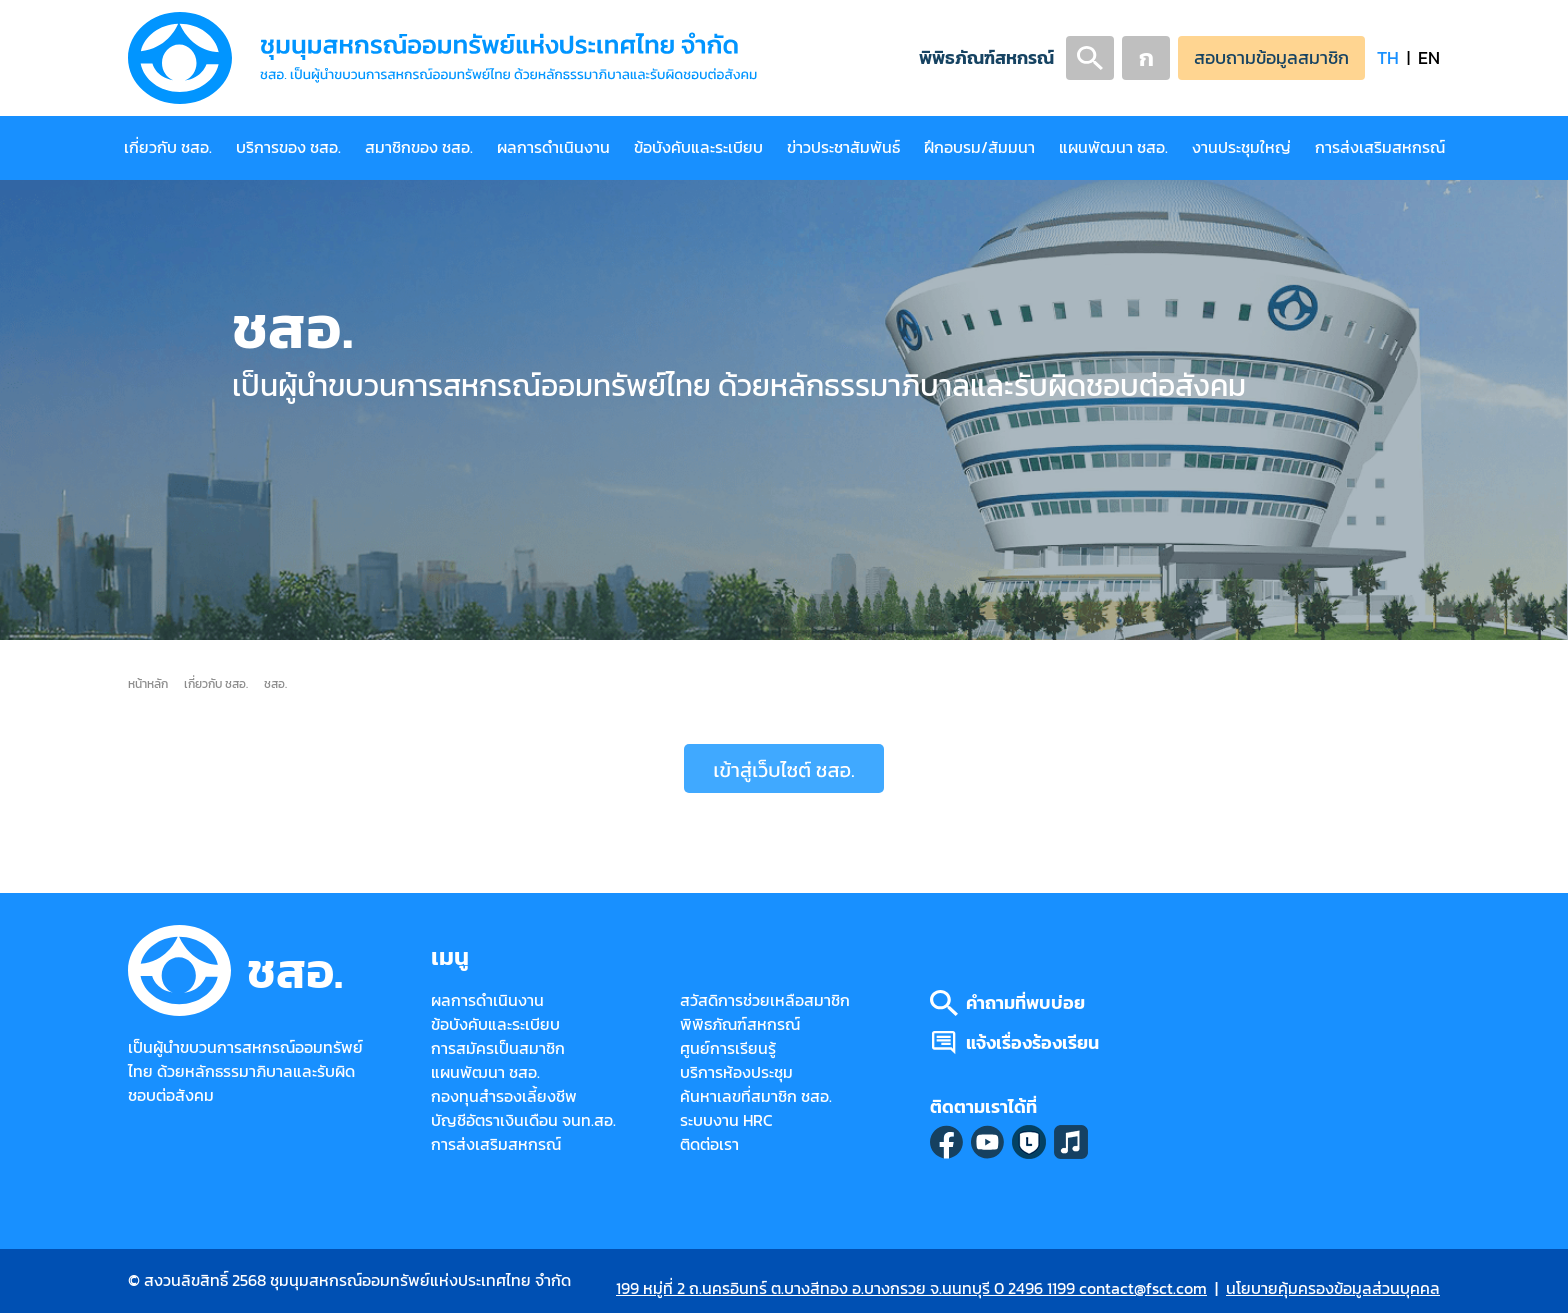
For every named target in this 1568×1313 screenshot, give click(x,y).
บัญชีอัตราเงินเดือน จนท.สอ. (523, 1120)
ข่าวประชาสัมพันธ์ (843, 147)
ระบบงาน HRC (726, 1120)
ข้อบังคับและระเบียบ (698, 147)
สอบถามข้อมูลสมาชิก (1271, 57)
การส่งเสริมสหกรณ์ (1380, 147)
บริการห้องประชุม (736, 1072)
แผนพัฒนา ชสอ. (1113, 147)
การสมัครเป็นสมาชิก (498, 1048)
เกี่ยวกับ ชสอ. (168, 147)
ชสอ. (275, 683)
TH (1388, 57)
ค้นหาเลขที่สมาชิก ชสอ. (756, 1096)
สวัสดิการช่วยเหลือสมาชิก (765, 1000)
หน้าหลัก (148, 683)
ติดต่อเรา (709, 1144)
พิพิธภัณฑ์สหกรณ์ (986, 57)
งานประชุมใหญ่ (1241, 147)
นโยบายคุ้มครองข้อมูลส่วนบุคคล (1333, 1288)
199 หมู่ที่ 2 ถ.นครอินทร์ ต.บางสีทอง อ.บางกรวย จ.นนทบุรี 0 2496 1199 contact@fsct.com (911, 1288)
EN (1429, 57)
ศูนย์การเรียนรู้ (728, 1048)
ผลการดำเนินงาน (553, 147)
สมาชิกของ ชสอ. (419, 147)
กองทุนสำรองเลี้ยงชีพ (504, 1096)
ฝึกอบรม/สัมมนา (979, 147)
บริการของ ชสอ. (288, 147)
